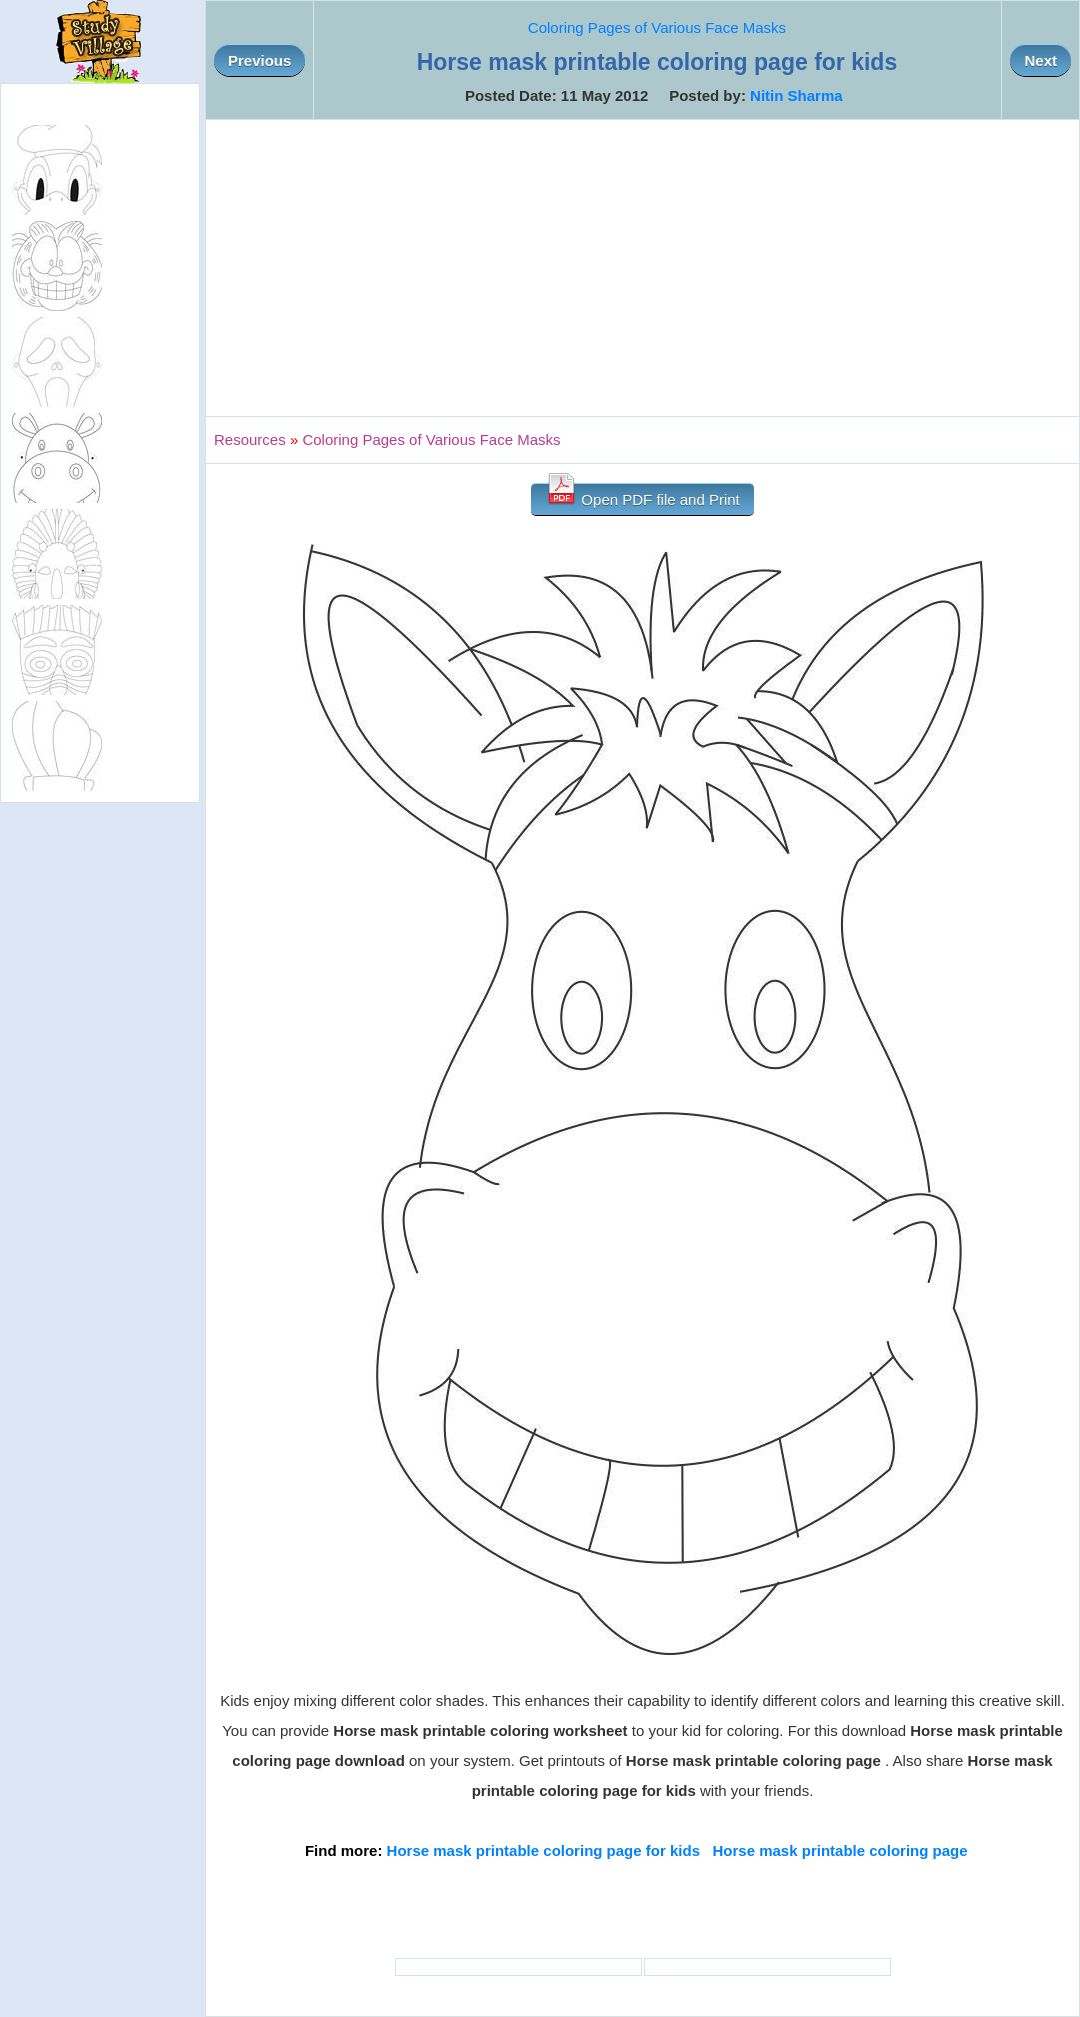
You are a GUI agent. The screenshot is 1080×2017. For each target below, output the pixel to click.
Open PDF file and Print (642, 495)
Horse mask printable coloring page (840, 1850)
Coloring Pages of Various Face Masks (657, 27)
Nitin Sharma (796, 95)
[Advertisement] (642, 268)
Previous (259, 60)
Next (1040, 60)
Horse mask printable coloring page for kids (543, 1850)
